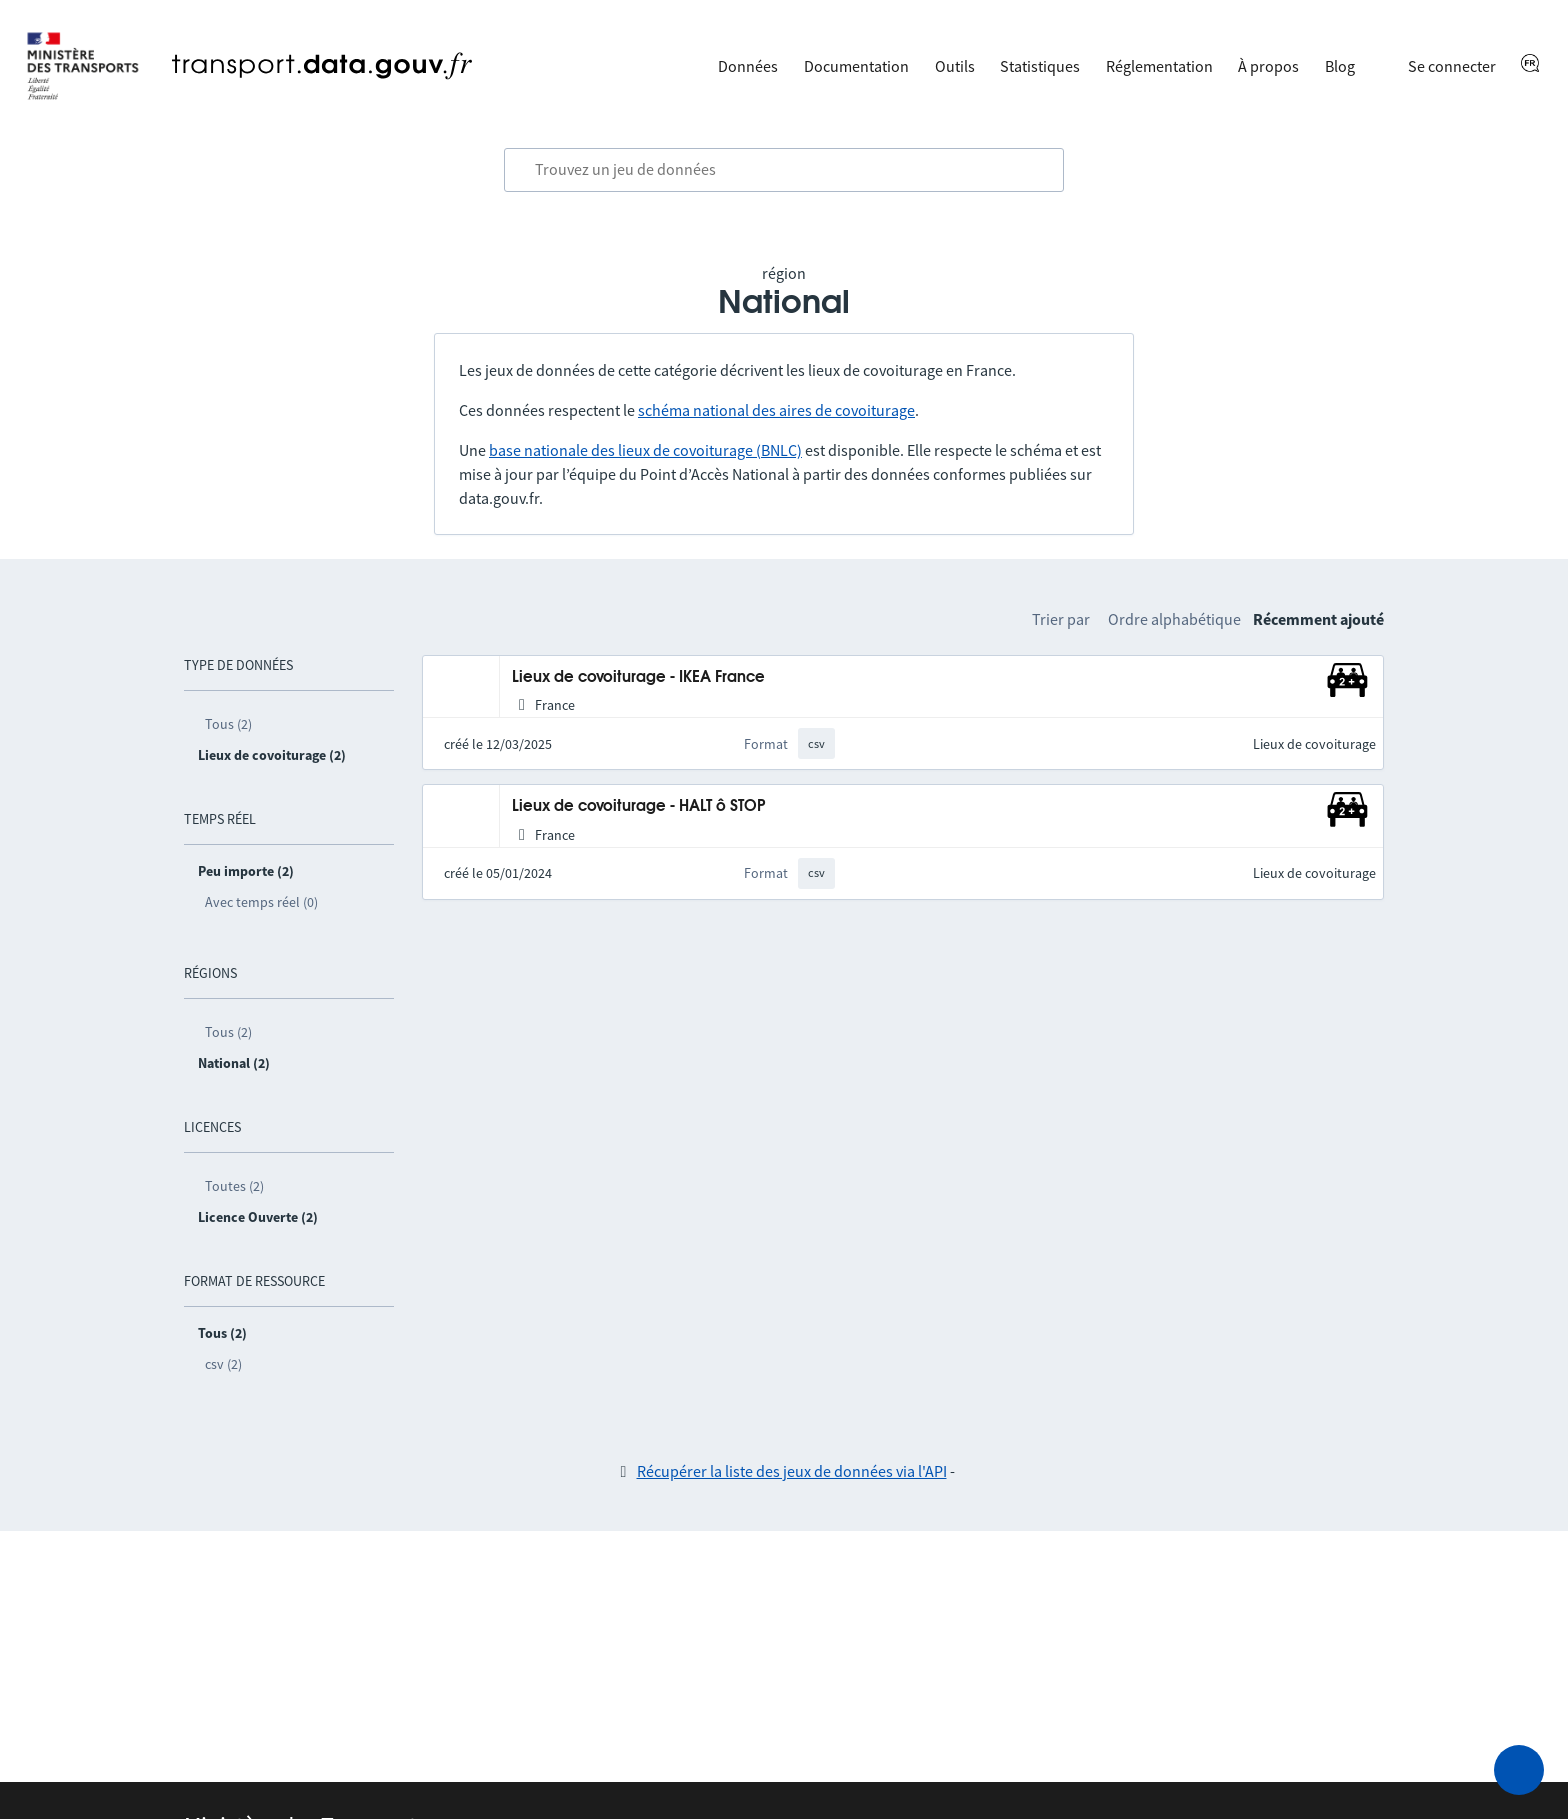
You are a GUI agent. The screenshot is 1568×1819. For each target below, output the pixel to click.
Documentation (856, 66)
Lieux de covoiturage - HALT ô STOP (639, 806)
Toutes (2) (234, 1186)
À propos (1268, 66)
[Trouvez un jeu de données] (784, 170)
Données (748, 66)
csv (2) (223, 1364)
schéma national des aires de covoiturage (776, 410)
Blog (1340, 66)
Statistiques (1040, 66)
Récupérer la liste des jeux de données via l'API (792, 1471)
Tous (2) (228, 724)
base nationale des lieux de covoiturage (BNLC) (645, 450)
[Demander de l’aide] (1519, 1770)
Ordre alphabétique (1174, 619)
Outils (955, 66)
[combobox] (784, 170)
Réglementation (1159, 66)
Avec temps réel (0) (261, 902)
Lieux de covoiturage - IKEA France (638, 677)
